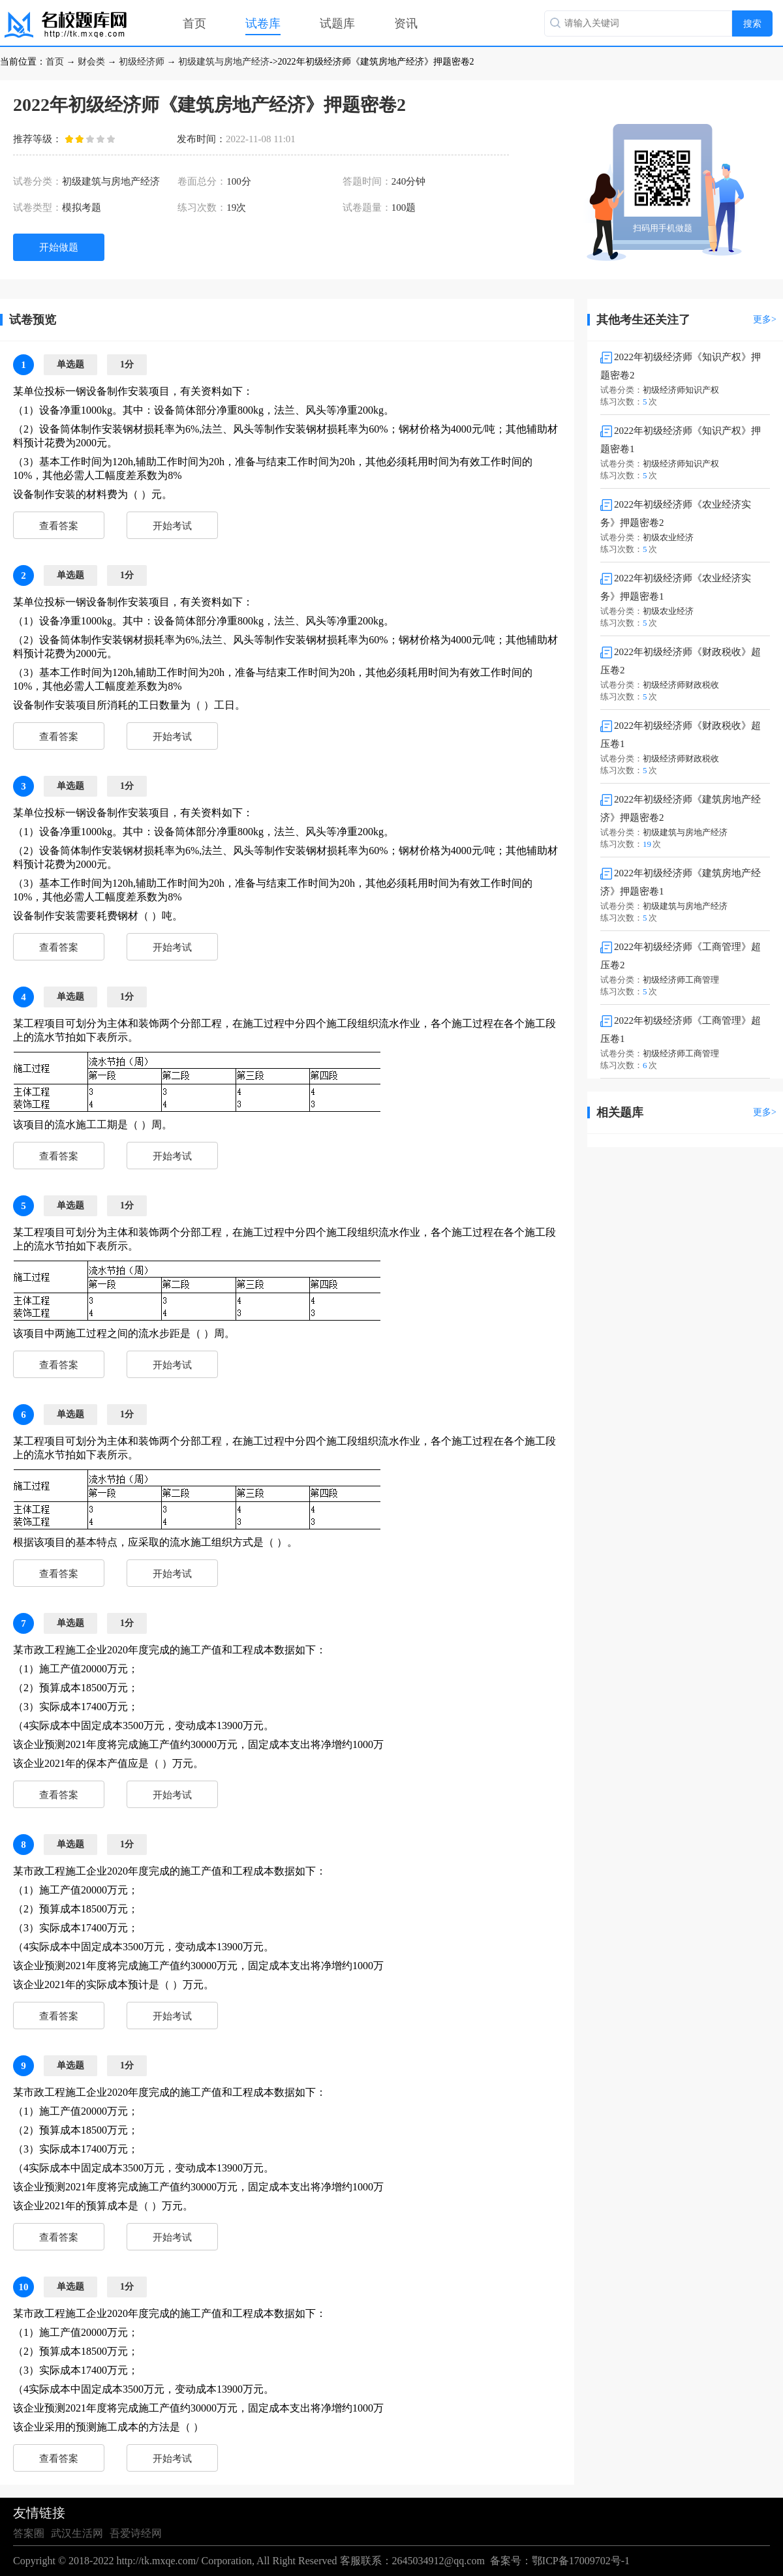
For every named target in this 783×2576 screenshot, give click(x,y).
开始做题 (58, 247)
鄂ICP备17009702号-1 (581, 2560)
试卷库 (263, 23)
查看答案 (58, 526)
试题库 (337, 23)
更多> (764, 319)
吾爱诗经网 (136, 2533)
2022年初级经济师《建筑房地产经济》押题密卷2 (680, 808)
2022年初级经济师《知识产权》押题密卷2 (680, 366)
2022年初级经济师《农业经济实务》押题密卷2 (675, 513)
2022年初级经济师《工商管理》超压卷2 (680, 956)
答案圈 (28, 2533)
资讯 (406, 23)
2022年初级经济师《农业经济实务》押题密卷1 (675, 587)
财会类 (91, 62)
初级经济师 (141, 62)
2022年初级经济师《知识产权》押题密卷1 (680, 439)
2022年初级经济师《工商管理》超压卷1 (680, 1029)
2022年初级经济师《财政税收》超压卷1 (680, 734)
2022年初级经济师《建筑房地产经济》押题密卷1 (680, 882)
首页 (194, 23)
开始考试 (172, 526)
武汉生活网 (77, 2533)
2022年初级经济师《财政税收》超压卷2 (680, 661)
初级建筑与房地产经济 (223, 62)
